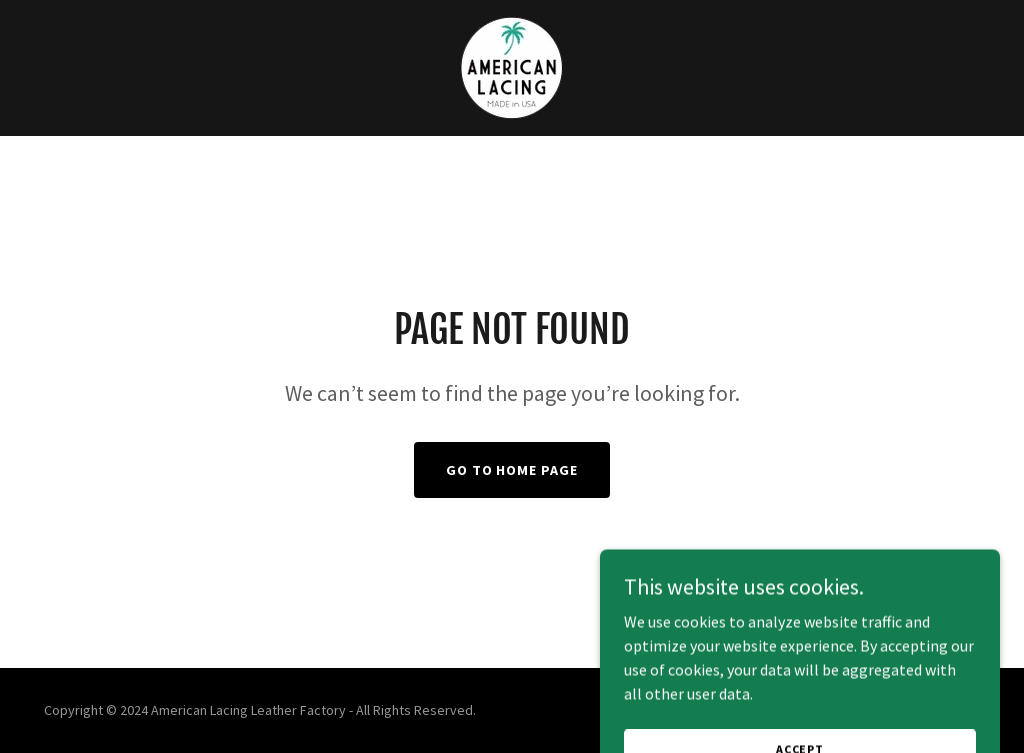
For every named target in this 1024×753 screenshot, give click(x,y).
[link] (511, 66)
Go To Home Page (512, 470)
